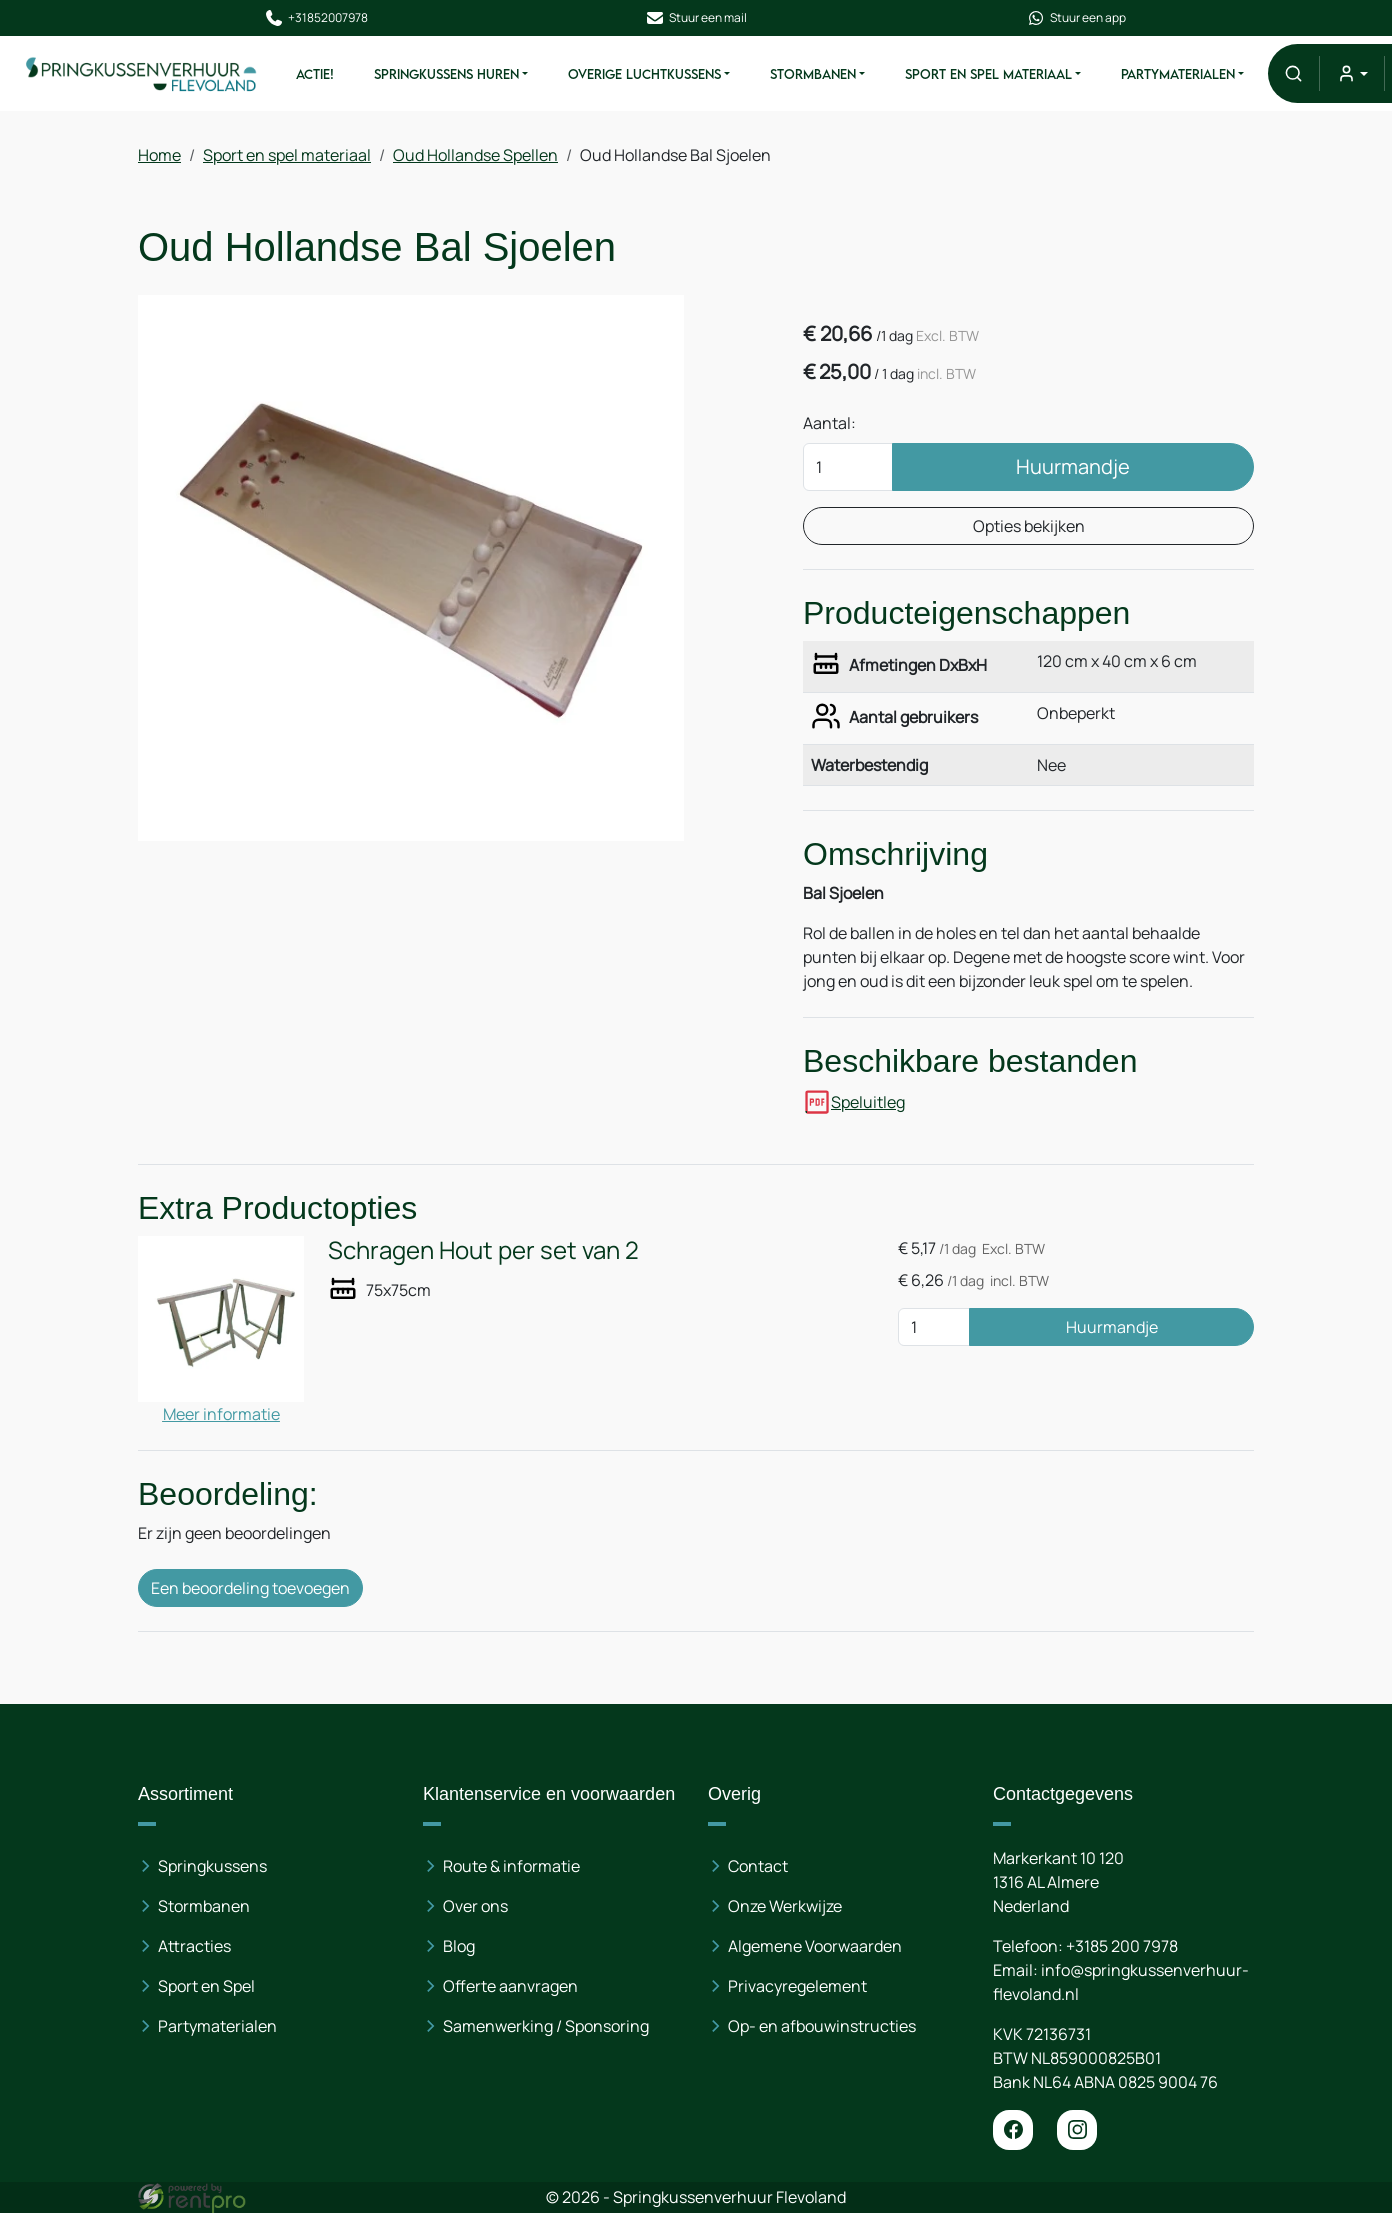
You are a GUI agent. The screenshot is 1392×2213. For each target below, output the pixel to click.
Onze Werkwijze (785, 1906)
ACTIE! (314, 74)
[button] (1293, 73)
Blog (459, 1946)
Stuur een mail (696, 18)
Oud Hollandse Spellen (475, 155)
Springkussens (212, 1866)
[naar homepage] (141, 74)
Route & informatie (511, 1866)
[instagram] (1077, 2130)
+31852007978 (315, 18)
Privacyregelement (797, 1986)
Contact (758, 1866)
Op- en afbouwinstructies (822, 2026)
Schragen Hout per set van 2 (483, 1249)
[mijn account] (1351, 73)
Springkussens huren (445, 74)
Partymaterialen (1178, 74)
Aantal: (829, 423)
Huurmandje (1073, 466)
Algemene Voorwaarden (815, 1946)
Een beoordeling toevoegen (250, 1588)
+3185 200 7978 (1122, 1946)
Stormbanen (812, 74)
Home (159, 155)
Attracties (194, 1946)
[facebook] (1013, 2130)
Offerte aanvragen (510, 1986)
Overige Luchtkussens (643, 74)
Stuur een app (1077, 18)
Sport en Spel (206, 1986)
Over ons (475, 1906)
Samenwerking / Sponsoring (546, 2026)
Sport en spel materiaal (987, 74)
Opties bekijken (1029, 526)
